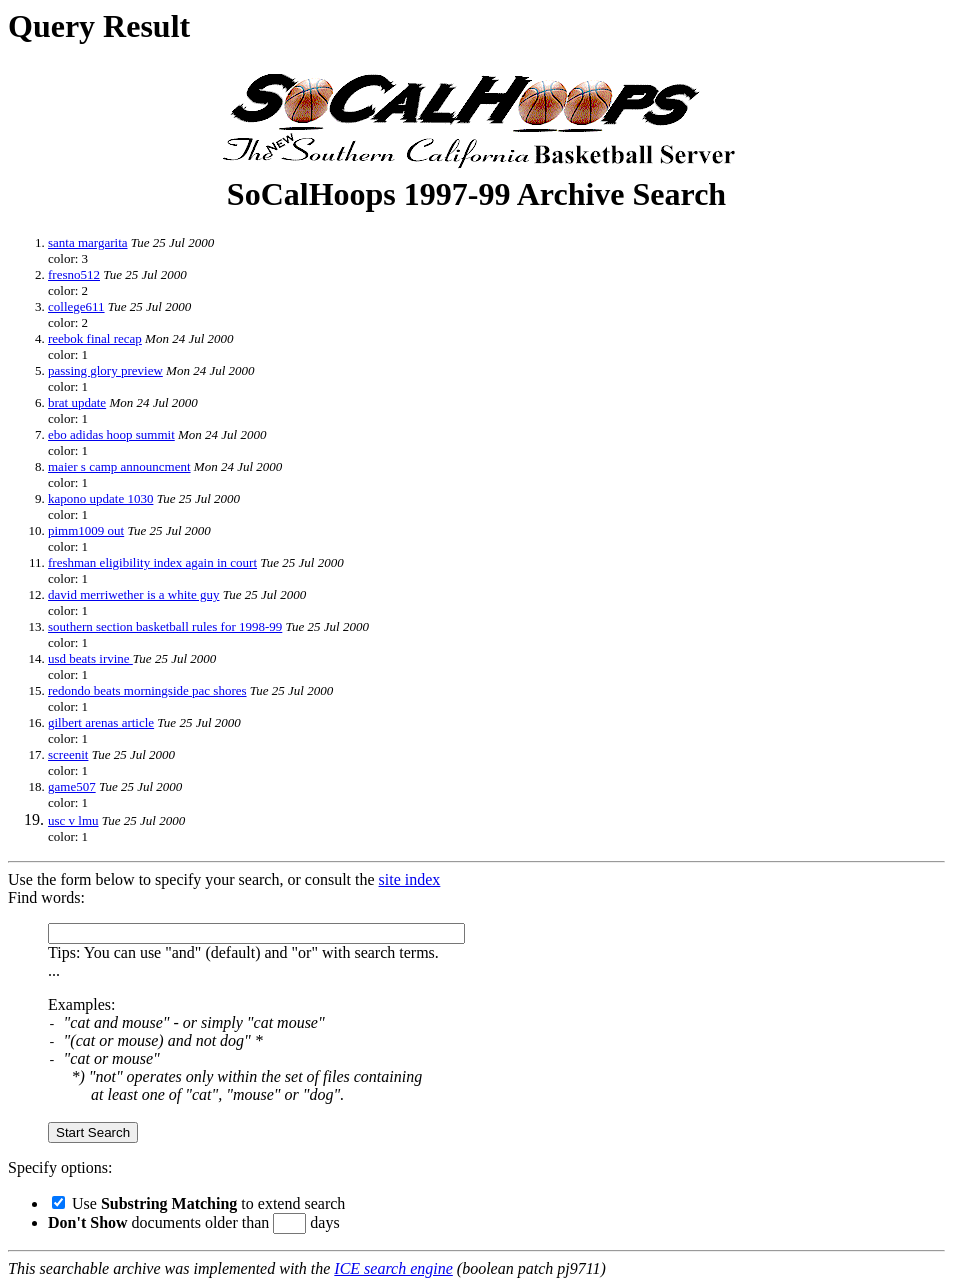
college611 (76, 306)
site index (410, 879)
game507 (72, 786)
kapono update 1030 (100, 498)
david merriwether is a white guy (133, 594)
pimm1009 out (86, 530)
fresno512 (74, 274)
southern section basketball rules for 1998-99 (165, 626)
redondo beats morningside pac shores (147, 690)
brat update (77, 402)
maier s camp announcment (119, 466)
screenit (68, 754)
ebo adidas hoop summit (111, 434)
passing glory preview (105, 370)
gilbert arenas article (101, 722)
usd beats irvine (90, 658)
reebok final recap (95, 338)
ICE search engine (393, 1268)
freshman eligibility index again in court (152, 562)
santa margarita (88, 242)
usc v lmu (73, 820)
